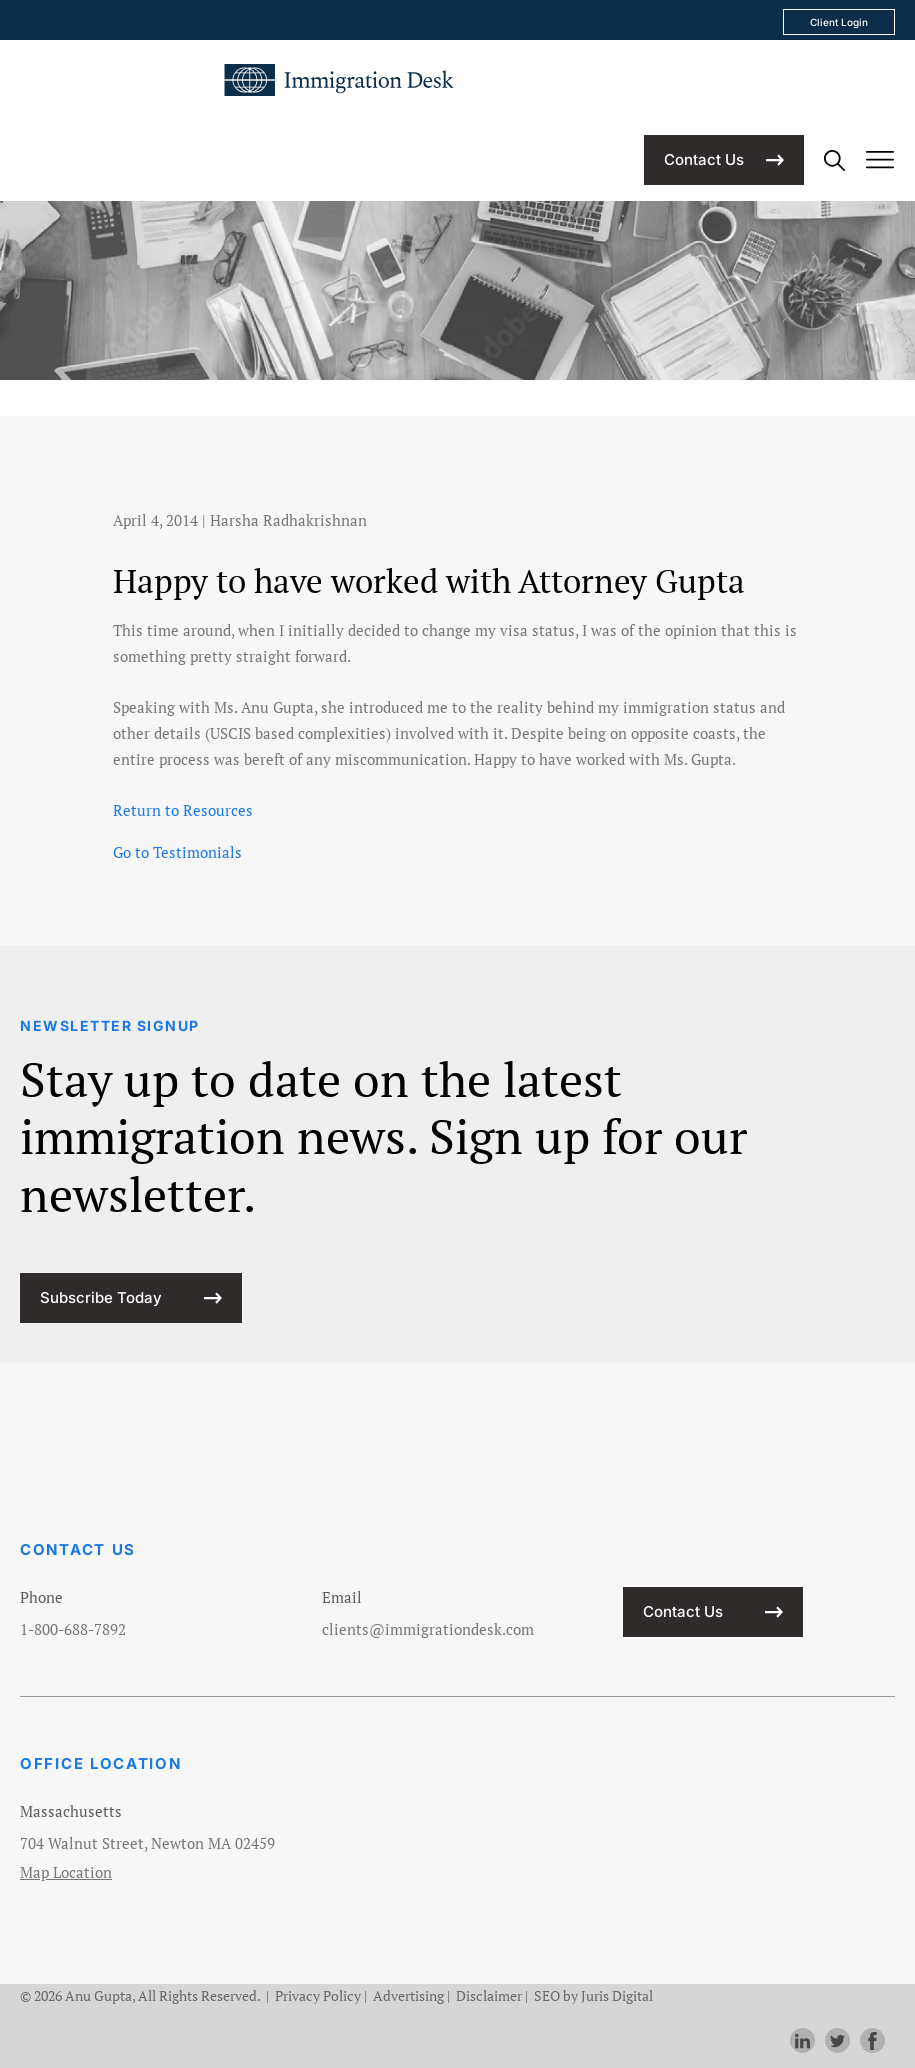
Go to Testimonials (177, 852)
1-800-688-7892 (73, 1629)
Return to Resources (183, 810)
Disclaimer (489, 1995)
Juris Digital (617, 1995)
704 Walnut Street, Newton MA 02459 (147, 1843)
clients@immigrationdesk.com (428, 1629)
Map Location (66, 1872)
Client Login (839, 22)
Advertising (408, 1995)
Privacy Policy (318, 1995)
